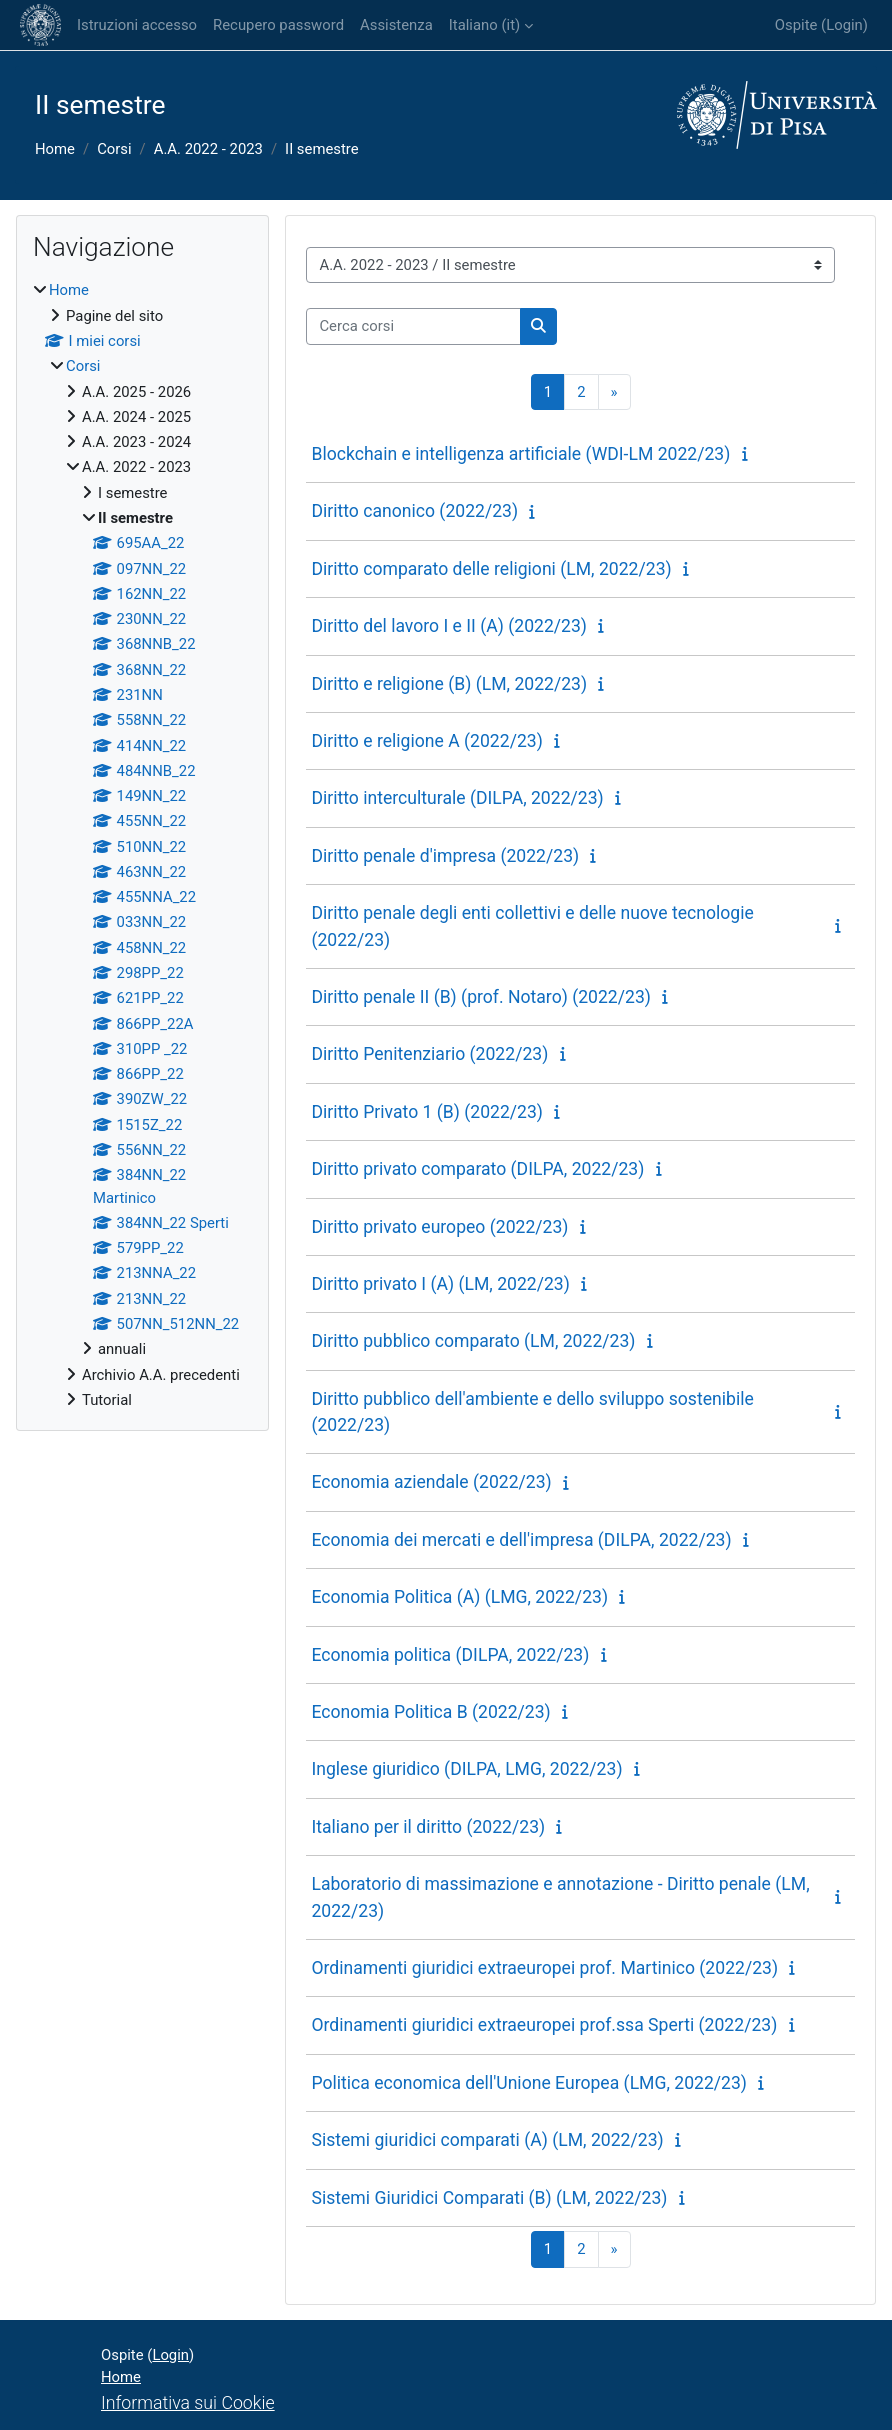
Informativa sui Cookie (188, 2403)
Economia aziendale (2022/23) (431, 1482)
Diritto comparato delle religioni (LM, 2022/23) (491, 569)
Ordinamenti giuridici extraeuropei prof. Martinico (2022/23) (544, 1968)
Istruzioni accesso (137, 25)
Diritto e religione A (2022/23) (426, 741)
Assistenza (396, 25)
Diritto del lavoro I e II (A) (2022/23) (449, 626)
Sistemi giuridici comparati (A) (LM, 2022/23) (487, 2140)
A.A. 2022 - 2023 (208, 149)
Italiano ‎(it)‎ (484, 25)
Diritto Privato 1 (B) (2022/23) (427, 1112)
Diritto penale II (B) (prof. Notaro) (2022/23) (480, 997)
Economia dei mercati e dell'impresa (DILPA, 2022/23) (521, 1540)
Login (844, 25)
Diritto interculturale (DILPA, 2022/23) (457, 798)
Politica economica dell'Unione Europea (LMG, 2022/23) (529, 2083)
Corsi (114, 149)
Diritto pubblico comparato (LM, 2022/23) (473, 1341)
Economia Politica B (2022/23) (430, 1712)
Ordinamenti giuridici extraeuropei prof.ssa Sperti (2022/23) (544, 2025)
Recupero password (278, 25)
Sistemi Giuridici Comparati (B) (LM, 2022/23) (489, 2198)
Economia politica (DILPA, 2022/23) (450, 1655)
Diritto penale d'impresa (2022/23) (445, 856)
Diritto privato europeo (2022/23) (439, 1227)
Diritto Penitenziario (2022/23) (429, 1054)
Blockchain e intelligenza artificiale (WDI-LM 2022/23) (520, 454)
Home (55, 149)
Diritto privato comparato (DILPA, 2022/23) (477, 1169)
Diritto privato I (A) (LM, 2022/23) (440, 1284)
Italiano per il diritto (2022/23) (428, 1827)
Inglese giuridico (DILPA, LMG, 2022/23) (466, 1769)
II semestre (322, 149)
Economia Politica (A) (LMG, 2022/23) (459, 1597)
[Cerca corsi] (413, 326)
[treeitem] (142, 845)
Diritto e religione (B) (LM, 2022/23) (449, 684)
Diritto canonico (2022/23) (414, 511)
